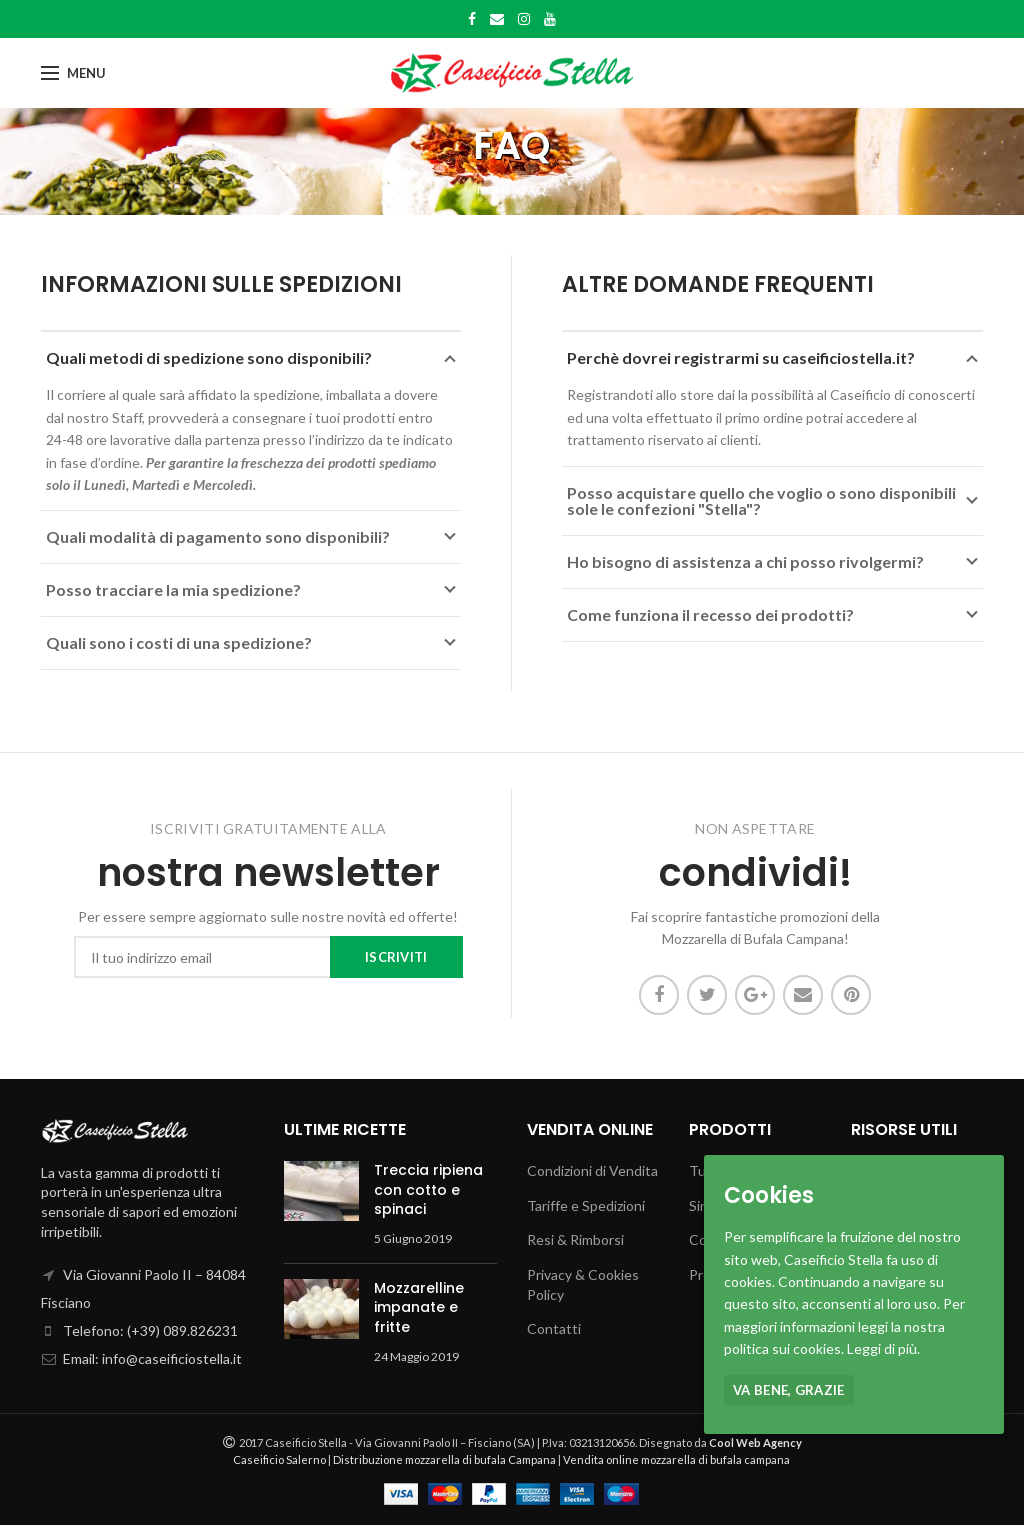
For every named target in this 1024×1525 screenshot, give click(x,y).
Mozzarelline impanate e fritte (419, 1307)
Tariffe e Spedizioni (586, 1205)
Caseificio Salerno (279, 1459)
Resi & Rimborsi (575, 1239)
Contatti (554, 1328)
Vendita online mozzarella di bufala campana (676, 1459)
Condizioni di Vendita (592, 1170)
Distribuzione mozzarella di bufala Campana (444, 1459)
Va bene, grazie (789, 1390)
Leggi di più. (883, 1348)
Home (494, 189)
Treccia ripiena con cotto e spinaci (428, 1189)
